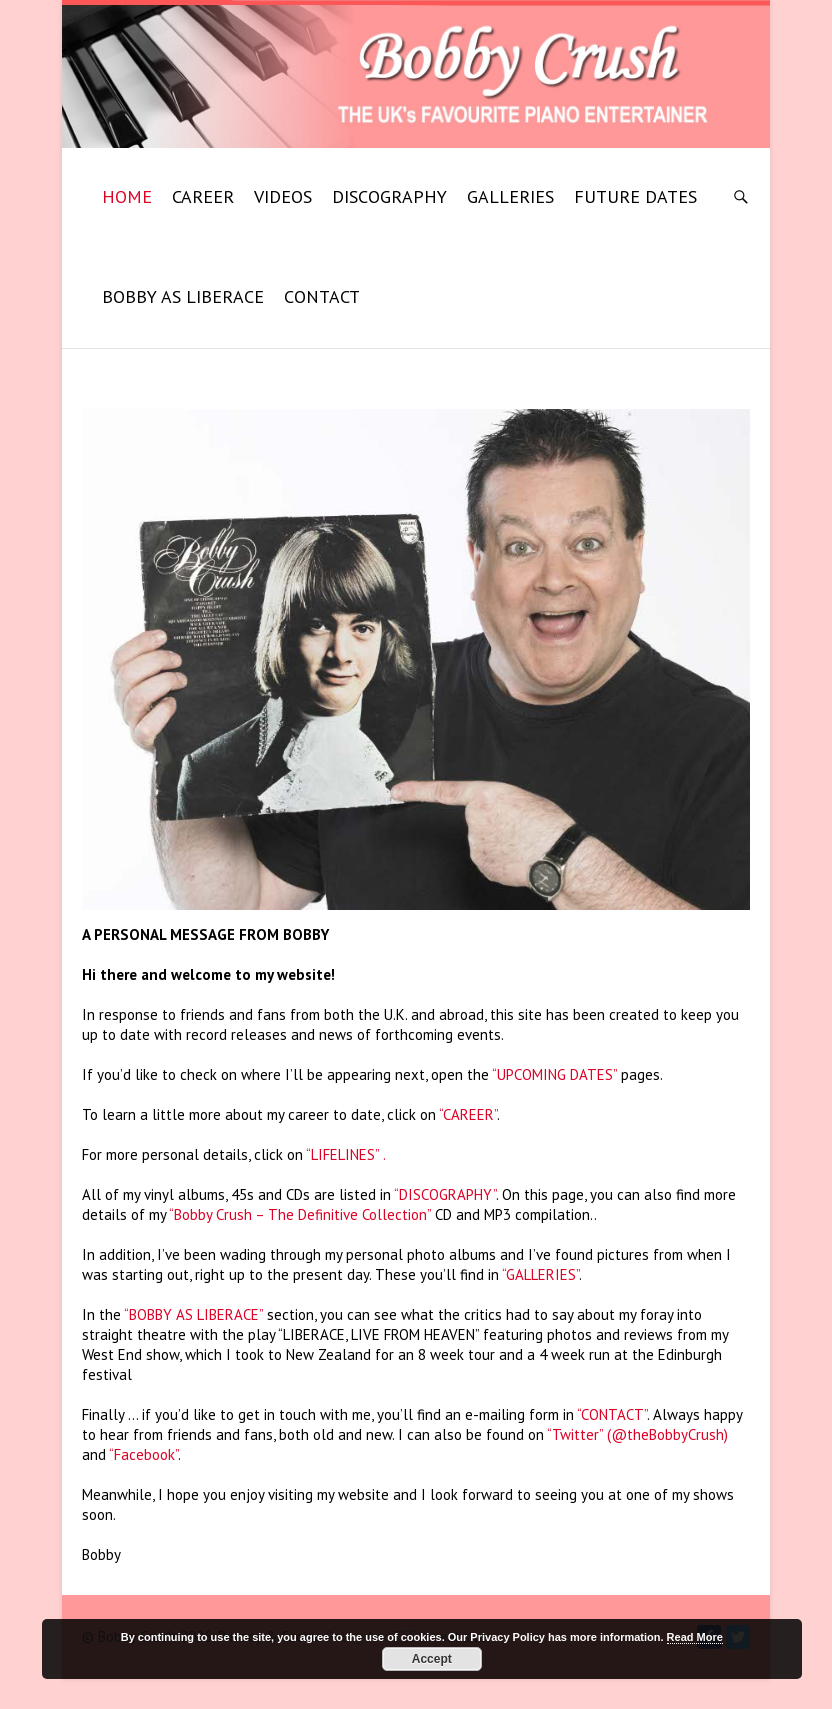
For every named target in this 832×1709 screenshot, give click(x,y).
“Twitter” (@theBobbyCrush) (637, 1434)
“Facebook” (143, 1454)
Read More (695, 1637)
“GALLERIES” (540, 1274)
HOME (127, 196)
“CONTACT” (612, 1414)
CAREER (203, 196)
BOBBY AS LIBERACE (183, 296)
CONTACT (322, 296)
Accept (432, 1659)
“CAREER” (468, 1114)
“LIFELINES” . (346, 1154)
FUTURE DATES (635, 196)
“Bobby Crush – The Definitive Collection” (300, 1214)
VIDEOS (283, 196)
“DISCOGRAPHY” (445, 1194)
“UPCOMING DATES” (554, 1074)
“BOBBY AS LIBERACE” (193, 1314)
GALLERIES (510, 196)
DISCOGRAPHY (389, 196)
